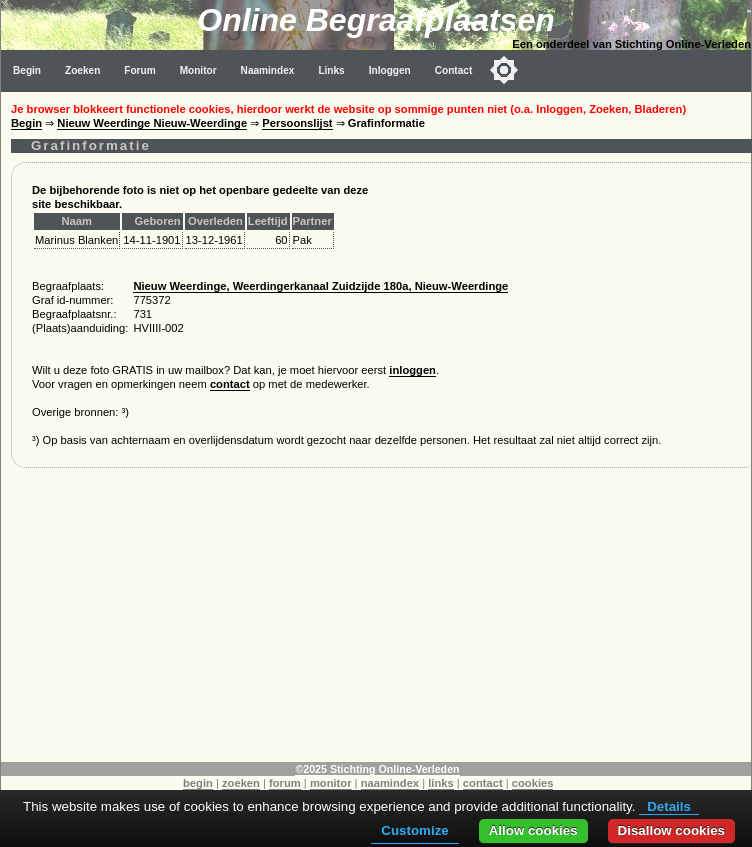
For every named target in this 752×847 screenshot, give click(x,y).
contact (230, 384)
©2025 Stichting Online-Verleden (377, 769)
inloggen (412, 370)
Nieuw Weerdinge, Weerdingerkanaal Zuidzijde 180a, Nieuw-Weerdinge (320, 286)
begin (198, 783)
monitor (331, 783)
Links (331, 70)
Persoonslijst (297, 123)
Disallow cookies (671, 830)
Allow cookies (533, 830)
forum (285, 783)
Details (669, 806)
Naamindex (268, 70)
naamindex (390, 783)
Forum (139, 70)
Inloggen (390, 70)
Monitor (198, 70)
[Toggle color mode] (504, 70)
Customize (414, 830)
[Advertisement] (376, 622)
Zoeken (82, 70)
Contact (454, 70)
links (441, 783)
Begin (27, 70)
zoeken (241, 783)
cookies (533, 783)
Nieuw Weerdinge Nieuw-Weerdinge (152, 123)
